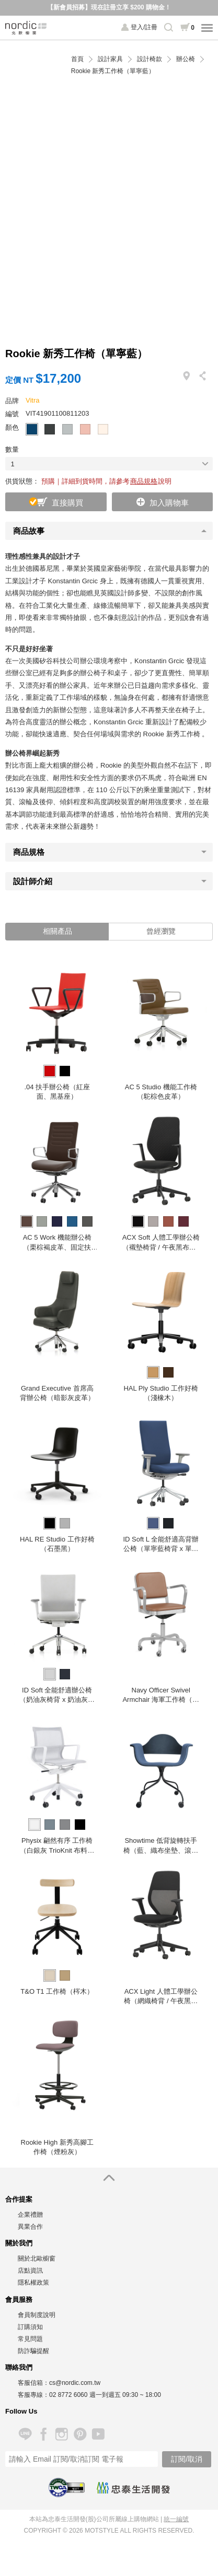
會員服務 (18, 2299)
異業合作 (30, 2226)
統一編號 (176, 2519)
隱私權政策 (33, 2282)
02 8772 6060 (68, 2394)
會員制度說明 (36, 2315)
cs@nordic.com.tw (74, 2382)
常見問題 (30, 2339)
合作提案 (18, 2199)
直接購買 (67, 502)
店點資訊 (30, 2270)
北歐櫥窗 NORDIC (26, 27)
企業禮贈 (30, 2214)
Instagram (61, 2434)
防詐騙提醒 (33, 2351)
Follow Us (21, 2411)
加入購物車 (169, 502)
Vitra (33, 400)
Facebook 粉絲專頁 (43, 2434)
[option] (57, 1031)
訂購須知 (30, 2327)
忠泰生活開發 (133, 2487)
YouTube (98, 2434)
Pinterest (80, 2434)
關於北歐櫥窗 (36, 2258)
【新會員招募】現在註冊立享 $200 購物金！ (109, 7)
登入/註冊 (144, 27)
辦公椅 (185, 59)
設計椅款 (149, 59)
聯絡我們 (18, 2367)
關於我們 (18, 2243)
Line (25, 2434)
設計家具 (110, 59)
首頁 (77, 59)
